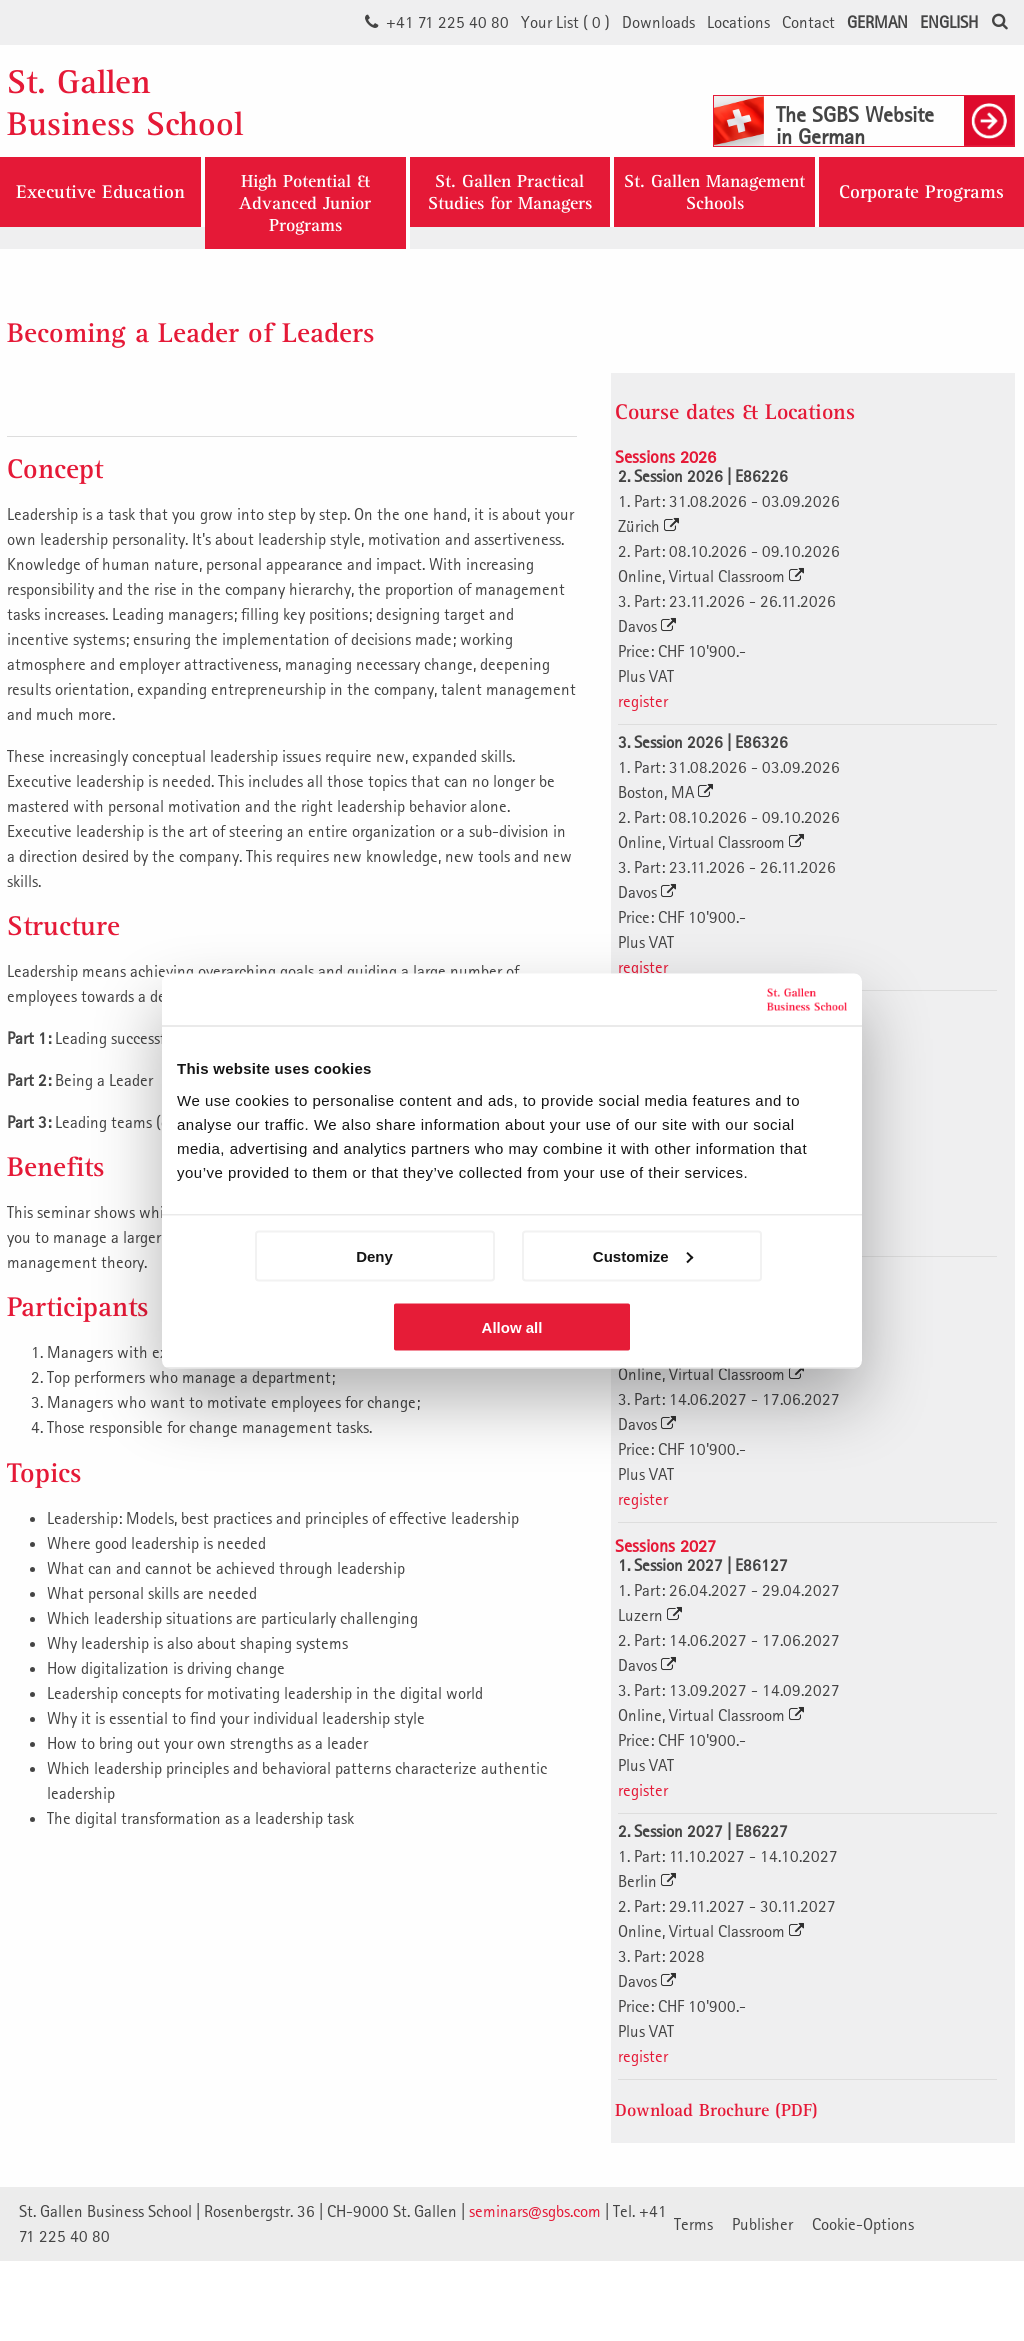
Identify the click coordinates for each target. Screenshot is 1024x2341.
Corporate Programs (921, 192)
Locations (738, 22)
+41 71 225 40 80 (447, 22)
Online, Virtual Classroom (711, 576)
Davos (647, 626)
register (643, 701)
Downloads (658, 22)
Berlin (647, 1881)
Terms (693, 2224)
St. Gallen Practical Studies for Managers (510, 191)
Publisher (762, 2224)
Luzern (650, 1615)
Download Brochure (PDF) (716, 2109)
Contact (808, 22)
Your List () (565, 22)
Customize (643, 1255)
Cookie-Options (863, 2224)
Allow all (512, 1326)
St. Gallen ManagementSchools (714, 191)
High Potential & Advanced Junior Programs (305, 202)
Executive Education (100, 192)
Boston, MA (665, 792)
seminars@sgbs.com (535, 2211)
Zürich (648, 526)
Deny (374, 1255)
